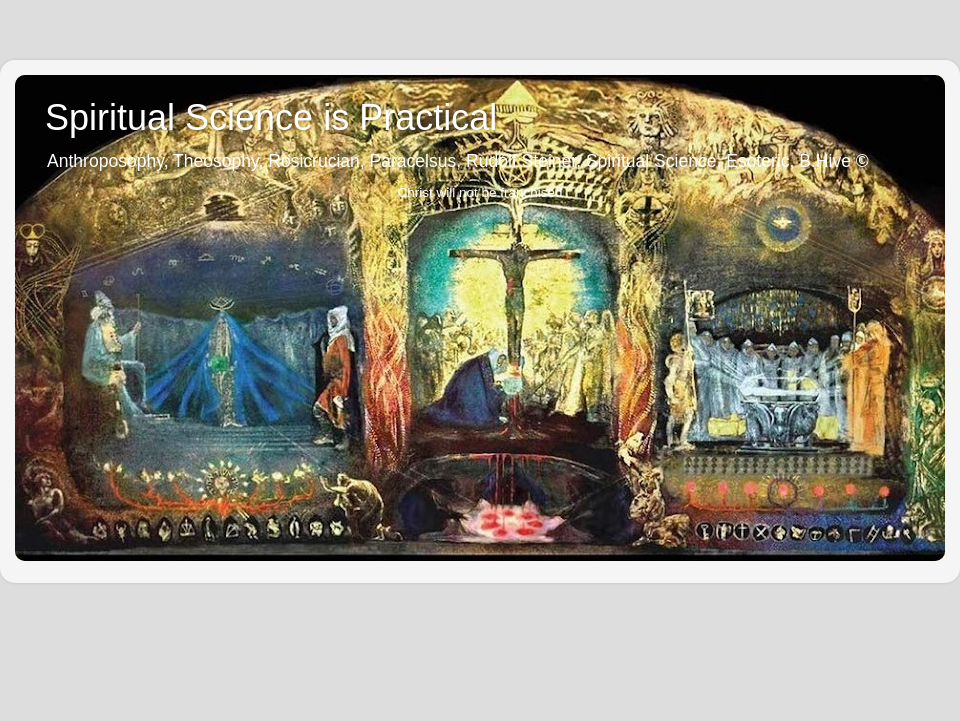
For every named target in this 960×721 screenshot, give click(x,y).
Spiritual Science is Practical (271, 117)
